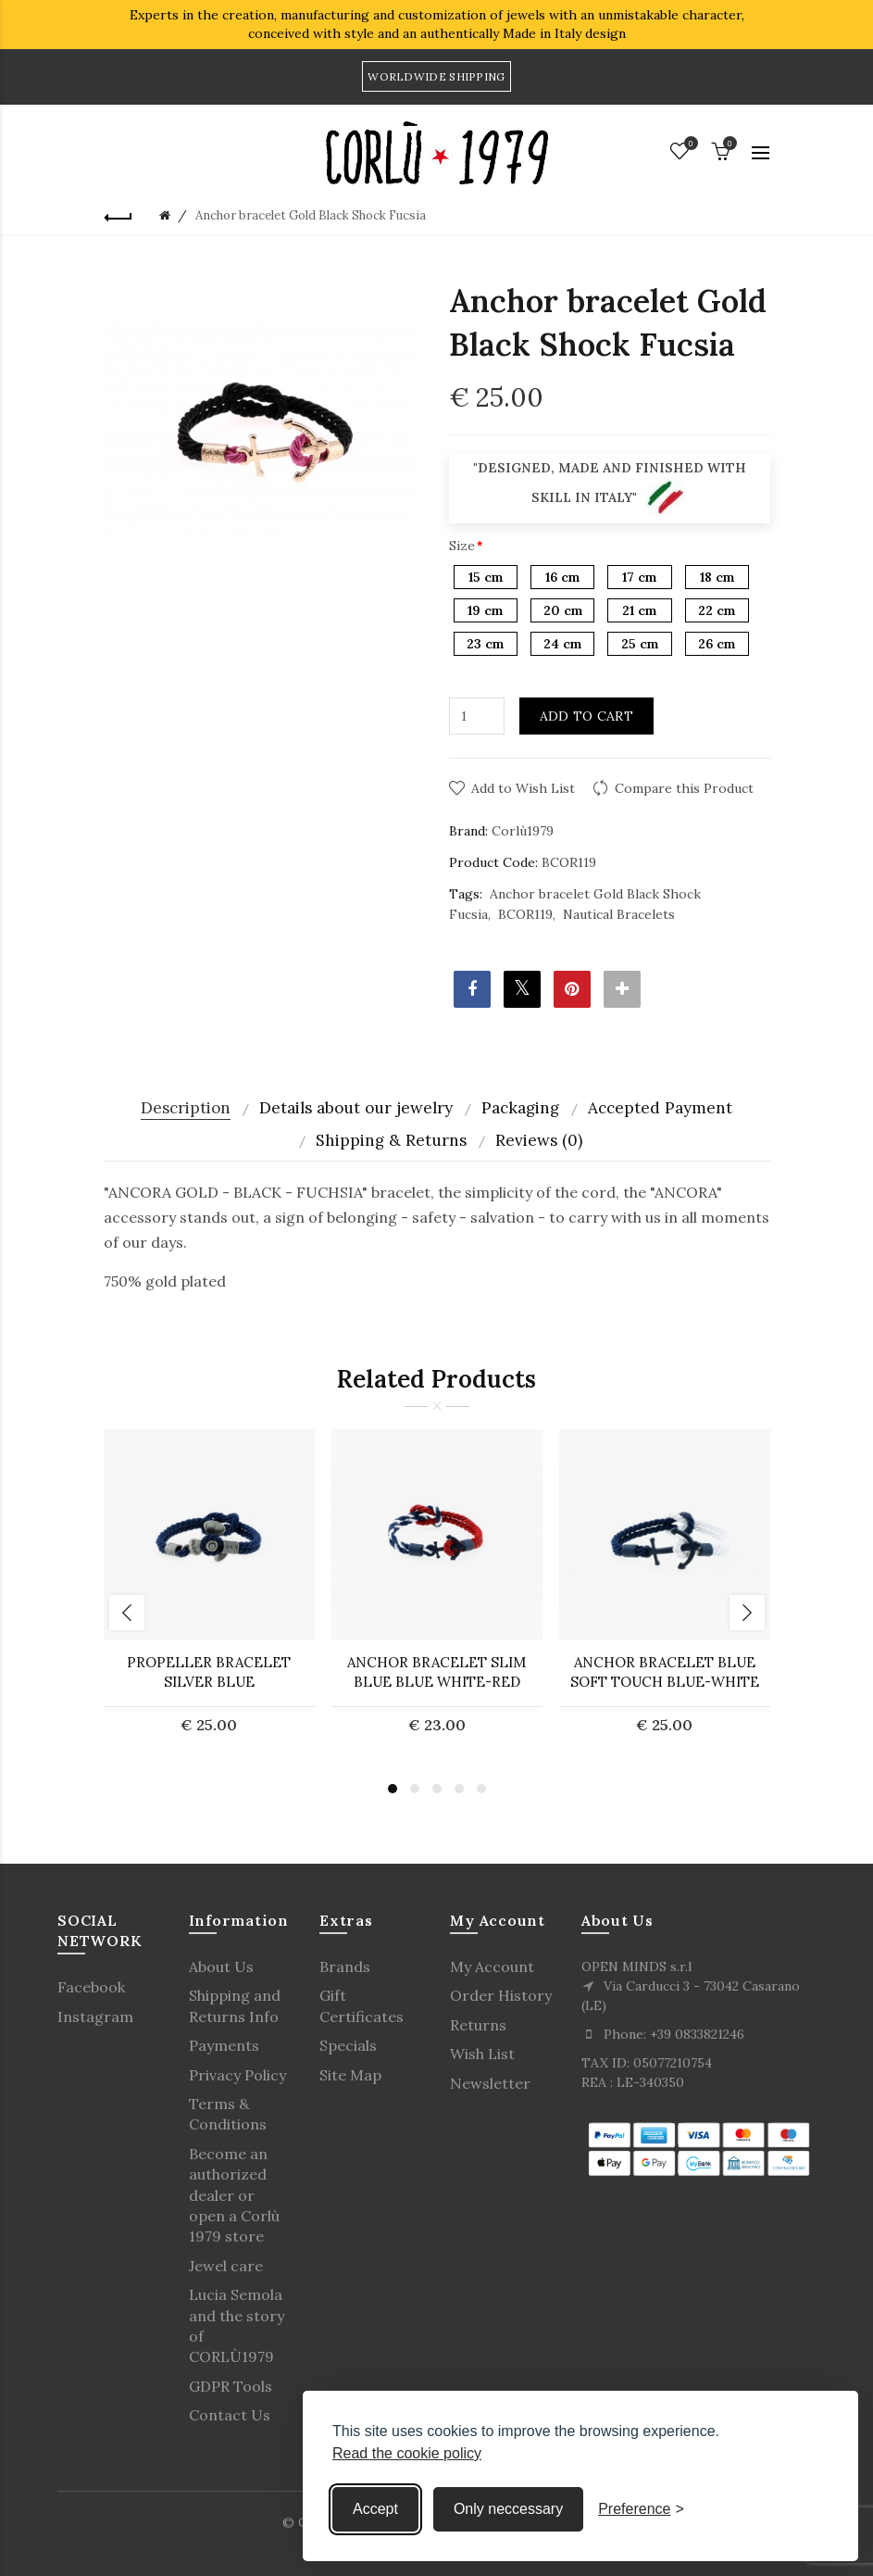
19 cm (485, 610)
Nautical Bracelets (619, 914)
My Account (492, 1966)
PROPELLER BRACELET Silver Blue (209, 1671)
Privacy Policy (237, 2075)
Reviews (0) (538, 1140)
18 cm (717, 577)
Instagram (95, 2016)
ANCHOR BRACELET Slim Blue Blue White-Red (436, 1671)
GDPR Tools (230, 2386)
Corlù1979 (523, 831)
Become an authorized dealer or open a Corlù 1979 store (234, 2195)
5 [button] (481, 1788)
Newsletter (490, 2083)
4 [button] (459, 1788)
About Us (221, 1966)
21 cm (639, 610)
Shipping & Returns (391, 1140)
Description (186, 1108)
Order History (501, 1995)
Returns (478, 2025)
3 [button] (437, 1788)
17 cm (639, 577)
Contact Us (229, 2415)
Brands (344, 1966)
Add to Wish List (523, 788)
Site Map (350, 2075)
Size (462, 545)
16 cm (562, 577)
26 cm (716, 643)
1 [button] (392, 1788)
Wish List (482, 2053)
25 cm (639, 643)
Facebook (91, 1987)
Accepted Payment (660, 1108)
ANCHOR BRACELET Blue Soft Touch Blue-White (664, 1671)
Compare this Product (684, 788)
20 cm (562, 610)
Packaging (520, 1108)
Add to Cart (586, 716)
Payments (224, 2045)
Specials (348, 2045)
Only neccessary (508, 2509)
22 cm (716, 610)
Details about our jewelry (356, 1108)
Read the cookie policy (406, 2453)
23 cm (485, 643)
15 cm (485, 577)
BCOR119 (525, 914)
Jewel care (226, 2265)
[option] (209, 1592)
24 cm (562, 643)
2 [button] (414, 1788)
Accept (375, 2509)
